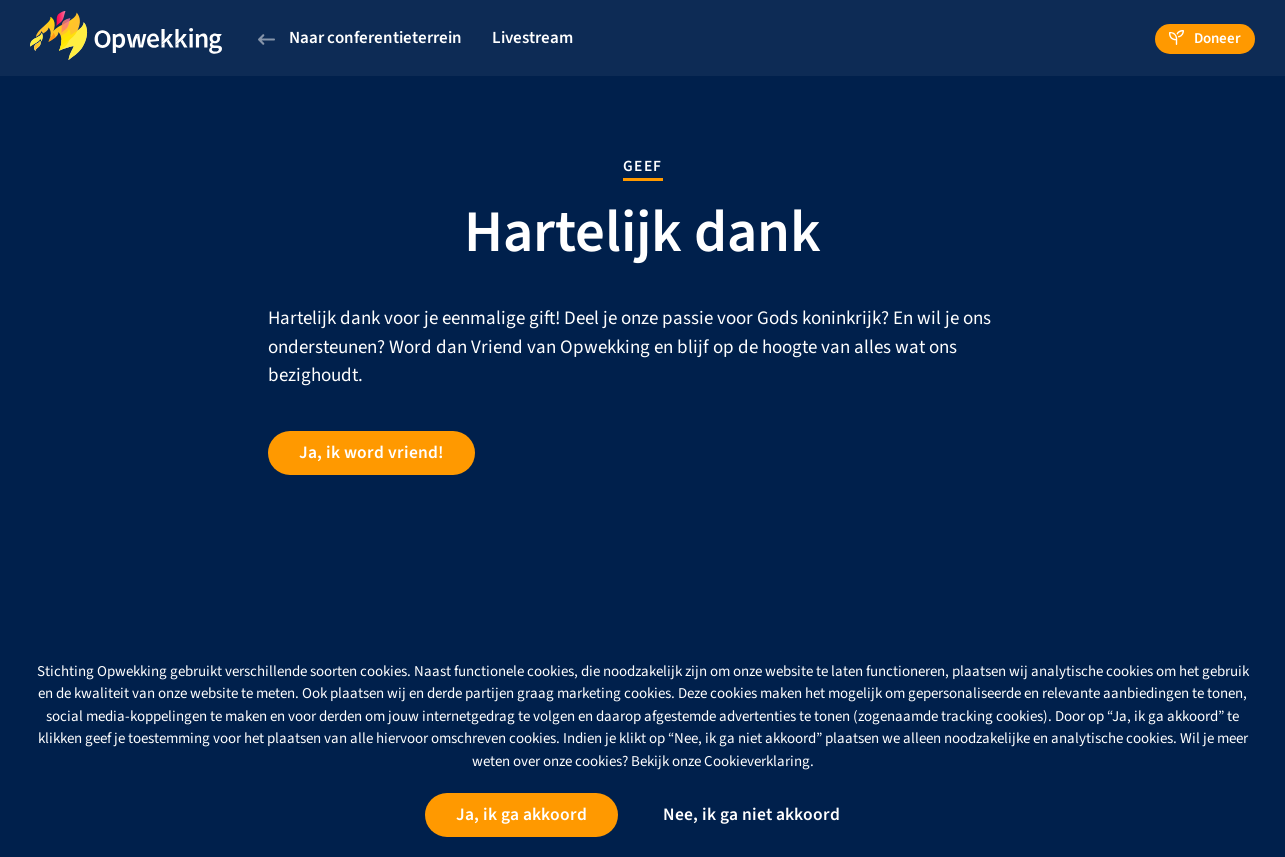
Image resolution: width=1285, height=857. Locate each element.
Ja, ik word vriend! (371, 452)
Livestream (532, 38)
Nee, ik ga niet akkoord (751, 814)
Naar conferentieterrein (360, 38)
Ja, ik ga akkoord (521, 814)
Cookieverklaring (757, 761)
